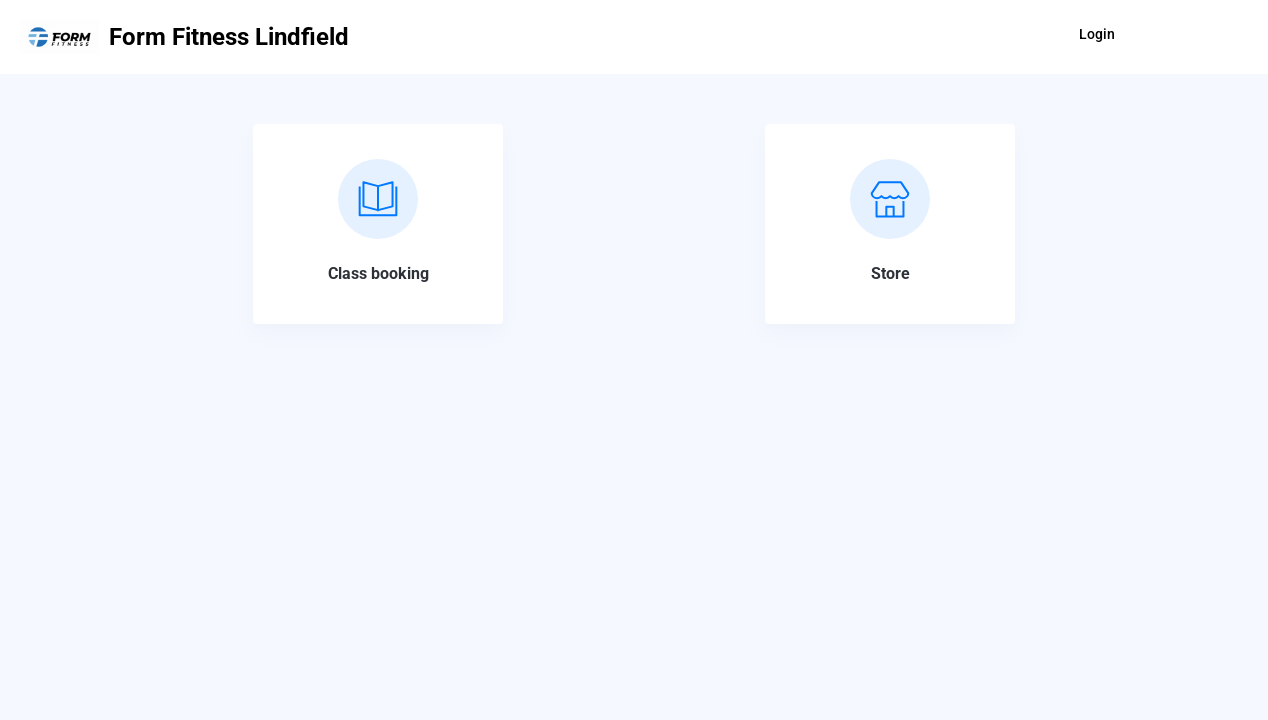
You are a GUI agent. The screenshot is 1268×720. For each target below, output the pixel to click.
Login (1097, 34)
